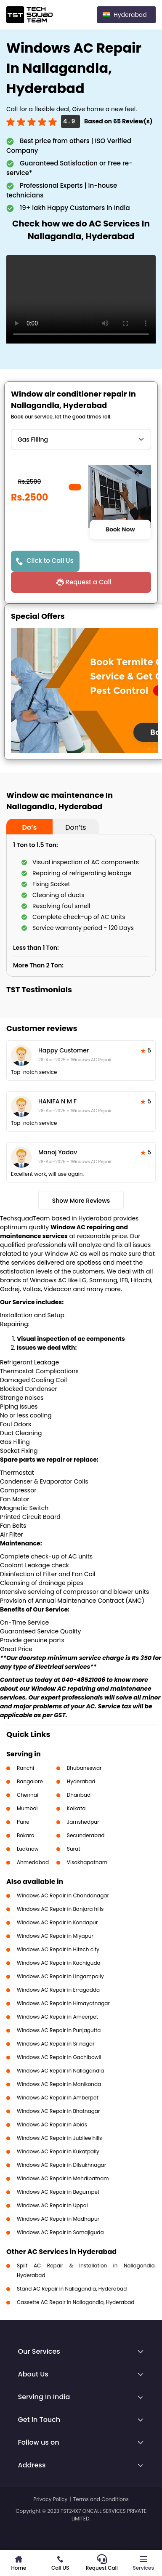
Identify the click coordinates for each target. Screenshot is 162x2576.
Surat (73, 1848)
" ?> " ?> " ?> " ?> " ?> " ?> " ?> (81, 439)
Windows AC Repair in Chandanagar (63, 1895)
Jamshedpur (83, 1821)
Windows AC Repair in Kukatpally (58, 2151)
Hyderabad (81, 1781)
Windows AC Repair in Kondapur (57, 1922)
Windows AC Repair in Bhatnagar (58, 2111)
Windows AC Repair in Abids (52, 2124)
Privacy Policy (50, 2499)
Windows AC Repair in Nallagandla (60, 2070)
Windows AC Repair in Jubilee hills (59, 2138)
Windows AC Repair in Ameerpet (57, 2016)
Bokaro (25, 1835)
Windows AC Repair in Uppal (52, 2205)
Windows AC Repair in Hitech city (58, 1949)
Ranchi (25, 1767)
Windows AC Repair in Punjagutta (59, 2030)
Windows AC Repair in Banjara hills (60, 1909)
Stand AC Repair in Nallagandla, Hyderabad (72, 2288)
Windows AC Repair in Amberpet (57, 2097)
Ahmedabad (33, 1862)
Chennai (27, 1794)
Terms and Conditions (101, 2499)
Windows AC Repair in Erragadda (58, 1989)
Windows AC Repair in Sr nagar (56, 2043)
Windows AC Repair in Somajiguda (60, 2232)
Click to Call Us (50, 560)
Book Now (120, 529)
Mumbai (27, 1808)
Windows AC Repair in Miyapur (55, 1935)
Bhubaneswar (84, 1767)
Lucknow (28, 1848)
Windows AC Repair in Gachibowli (59, 2057)
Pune (23, 1821)
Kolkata (76, 1808)
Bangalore (30, 1781)
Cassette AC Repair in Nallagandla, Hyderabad (75, 2302)
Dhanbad (78, 1794)
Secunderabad (86, 1835)
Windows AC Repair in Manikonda (59, 2084)
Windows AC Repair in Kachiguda (59, 1962)
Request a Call (88, 582)
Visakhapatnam (87, 1862)
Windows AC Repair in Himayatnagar (63, 2003)
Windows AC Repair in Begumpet (58, 2191)
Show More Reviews (81, 1200)
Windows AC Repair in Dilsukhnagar (61, 2164)
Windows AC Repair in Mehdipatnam (63, 2178)
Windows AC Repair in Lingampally (60, 1976)
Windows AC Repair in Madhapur (58, 2218)
